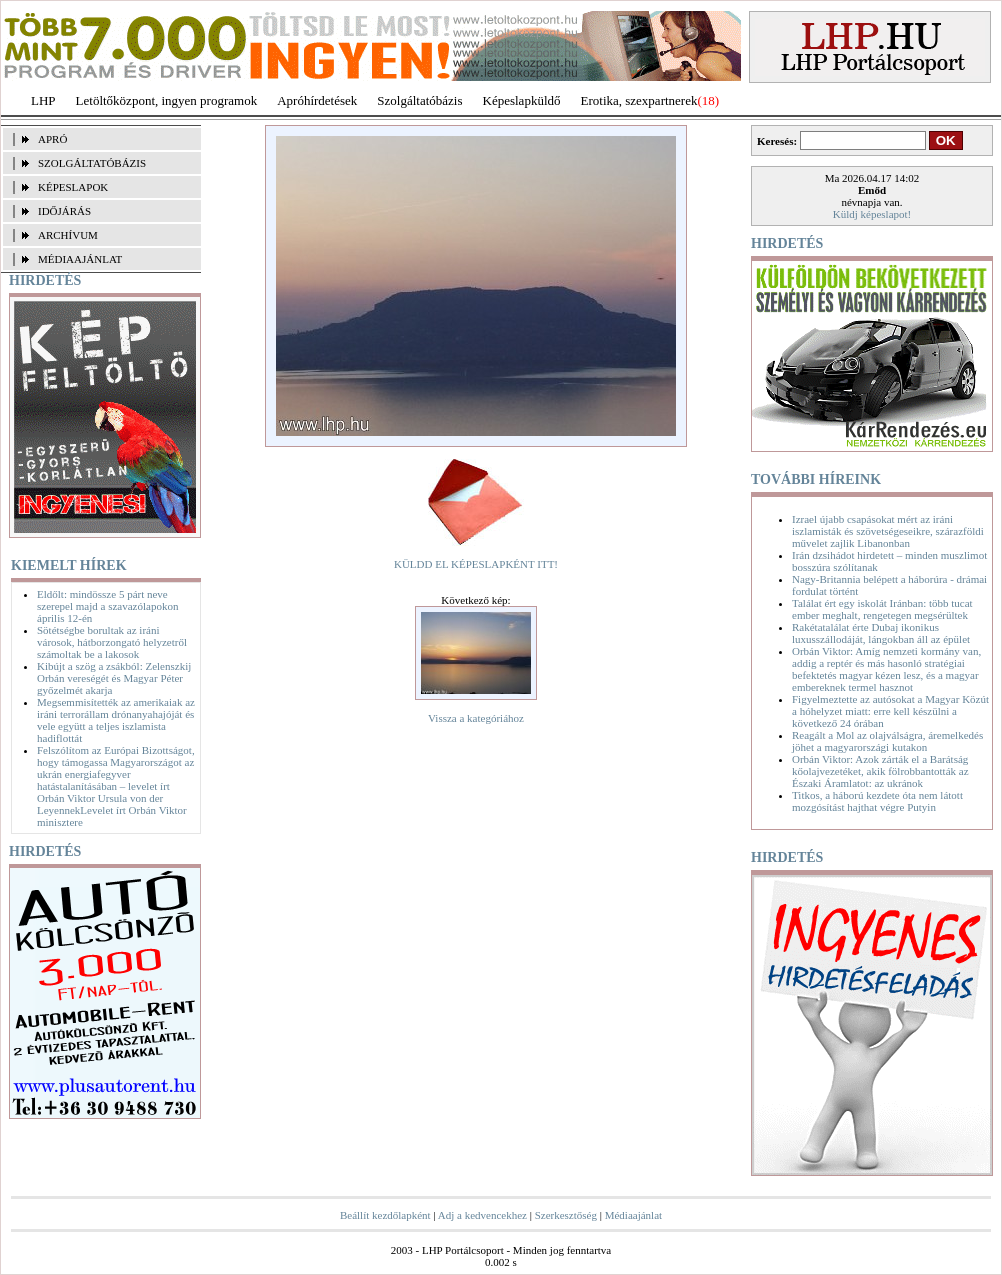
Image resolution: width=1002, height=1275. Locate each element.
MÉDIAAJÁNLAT (80, 259)
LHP (43, 100)
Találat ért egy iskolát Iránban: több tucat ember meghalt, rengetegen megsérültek (882, 609)
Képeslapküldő (522, 100)
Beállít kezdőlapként (385, 1215)
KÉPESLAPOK (73, 187)
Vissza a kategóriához (476, 718)
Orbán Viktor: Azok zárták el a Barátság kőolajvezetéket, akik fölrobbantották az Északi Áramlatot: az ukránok (880, 771)
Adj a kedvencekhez (482, 1215)
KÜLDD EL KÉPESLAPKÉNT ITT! (476, 564)
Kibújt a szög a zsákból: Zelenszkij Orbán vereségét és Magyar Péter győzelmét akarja (114, 678)
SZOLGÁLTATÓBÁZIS (92, 163)
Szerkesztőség (566, 1215)
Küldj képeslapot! (872, 214)
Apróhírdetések (317, 100)
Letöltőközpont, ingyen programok (167, 100)
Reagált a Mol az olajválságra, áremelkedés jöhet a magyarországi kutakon (887, 741)
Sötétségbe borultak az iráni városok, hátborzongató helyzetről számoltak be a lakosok (112, 642)
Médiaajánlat (633, 1215)
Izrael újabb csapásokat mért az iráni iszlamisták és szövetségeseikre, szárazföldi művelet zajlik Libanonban (888, 531)
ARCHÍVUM (68, 235)
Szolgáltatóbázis (419, 100)
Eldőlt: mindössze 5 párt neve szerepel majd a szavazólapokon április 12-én (107, 606)
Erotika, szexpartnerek (639, 100)
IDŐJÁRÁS (64, 211)
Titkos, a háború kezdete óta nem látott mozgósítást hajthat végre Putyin (877, 801)
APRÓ (52, 139)
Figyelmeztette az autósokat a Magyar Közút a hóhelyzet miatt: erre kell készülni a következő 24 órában (890, 711)
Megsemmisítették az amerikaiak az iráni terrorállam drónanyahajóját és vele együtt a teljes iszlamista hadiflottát (116, 720)
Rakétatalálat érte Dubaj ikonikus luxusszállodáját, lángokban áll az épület (881, 633)
